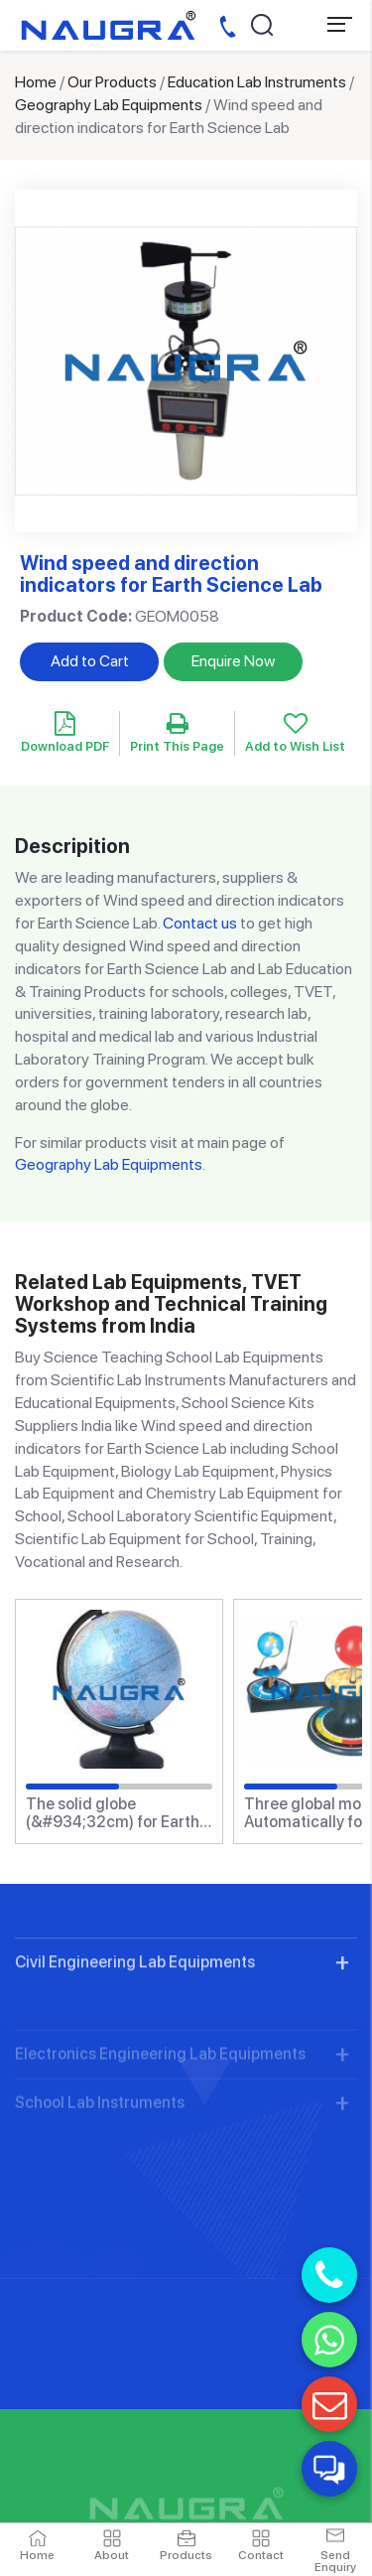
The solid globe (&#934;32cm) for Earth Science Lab (112, 1812)
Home (36, 81)
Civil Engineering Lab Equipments (135, 2005)
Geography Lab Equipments (108, 104)
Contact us (200, 923)
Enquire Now (233, 660)
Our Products (112, 81)
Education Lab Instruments (257, 81)
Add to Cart (90, 660)
